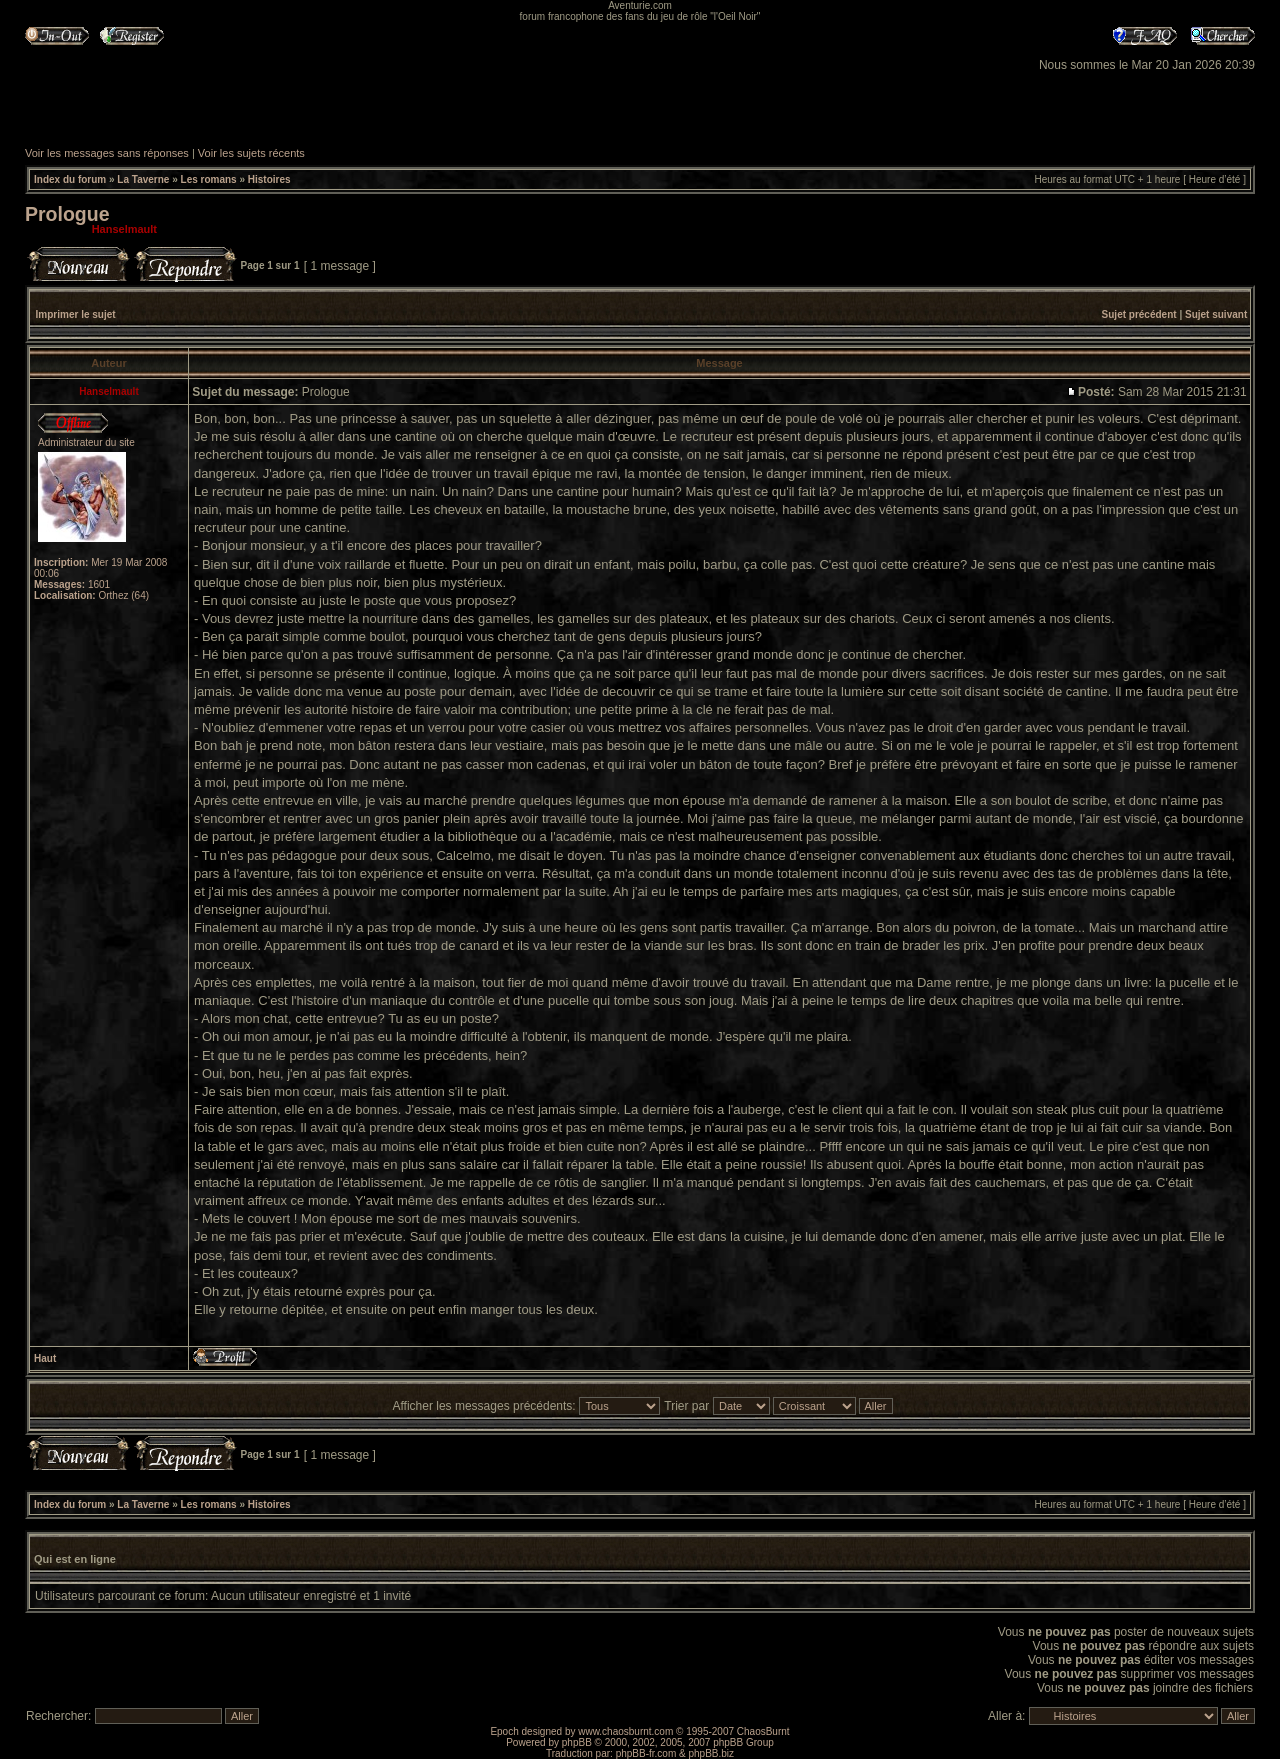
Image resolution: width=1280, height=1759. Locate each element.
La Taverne (143, 179)
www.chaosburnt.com (625, 1731)
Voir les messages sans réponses (107, 153)
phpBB (577, 1742)
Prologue (67, 214)
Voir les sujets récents (251, 153)
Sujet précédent (1139, 314)
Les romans (209, 179)
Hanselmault (124, 229)
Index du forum (70, 179)
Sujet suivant (1216, 314)
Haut (45, 1358)
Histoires (269, 179)
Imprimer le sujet (76, 314)
